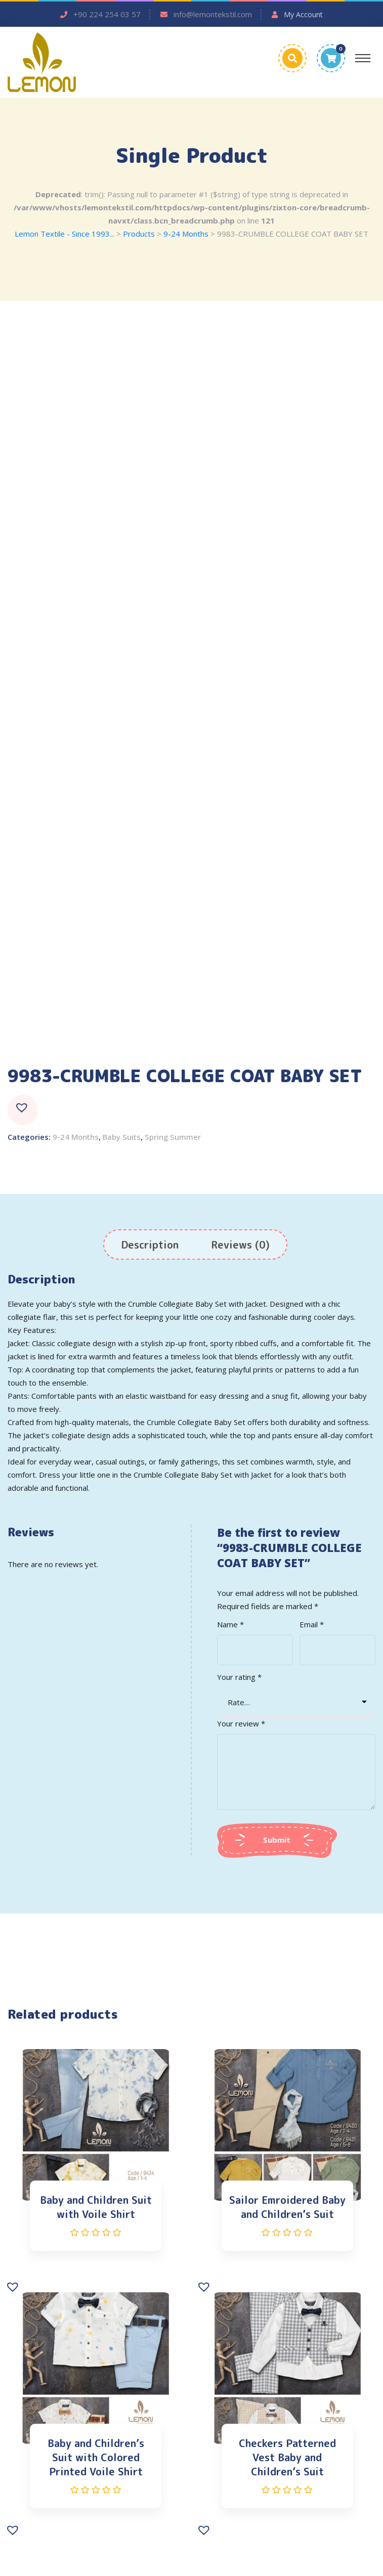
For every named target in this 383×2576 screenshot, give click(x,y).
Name (230, 1624)
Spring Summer (173, 1137)
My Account (303, 14)
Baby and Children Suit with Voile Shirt (96, 2207)
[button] (23, 1110)
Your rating (239, 1677)
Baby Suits (122, 1137)
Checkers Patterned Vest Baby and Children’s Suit (287, 2457)
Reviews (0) (240, 1244)
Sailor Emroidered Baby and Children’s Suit (287, 2207)
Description (150, 1244)
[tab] (149, 1244)
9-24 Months (76, 1137)
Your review (241, 1723)
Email (312, 1624)
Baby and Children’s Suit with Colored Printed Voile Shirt (96, 2457)
